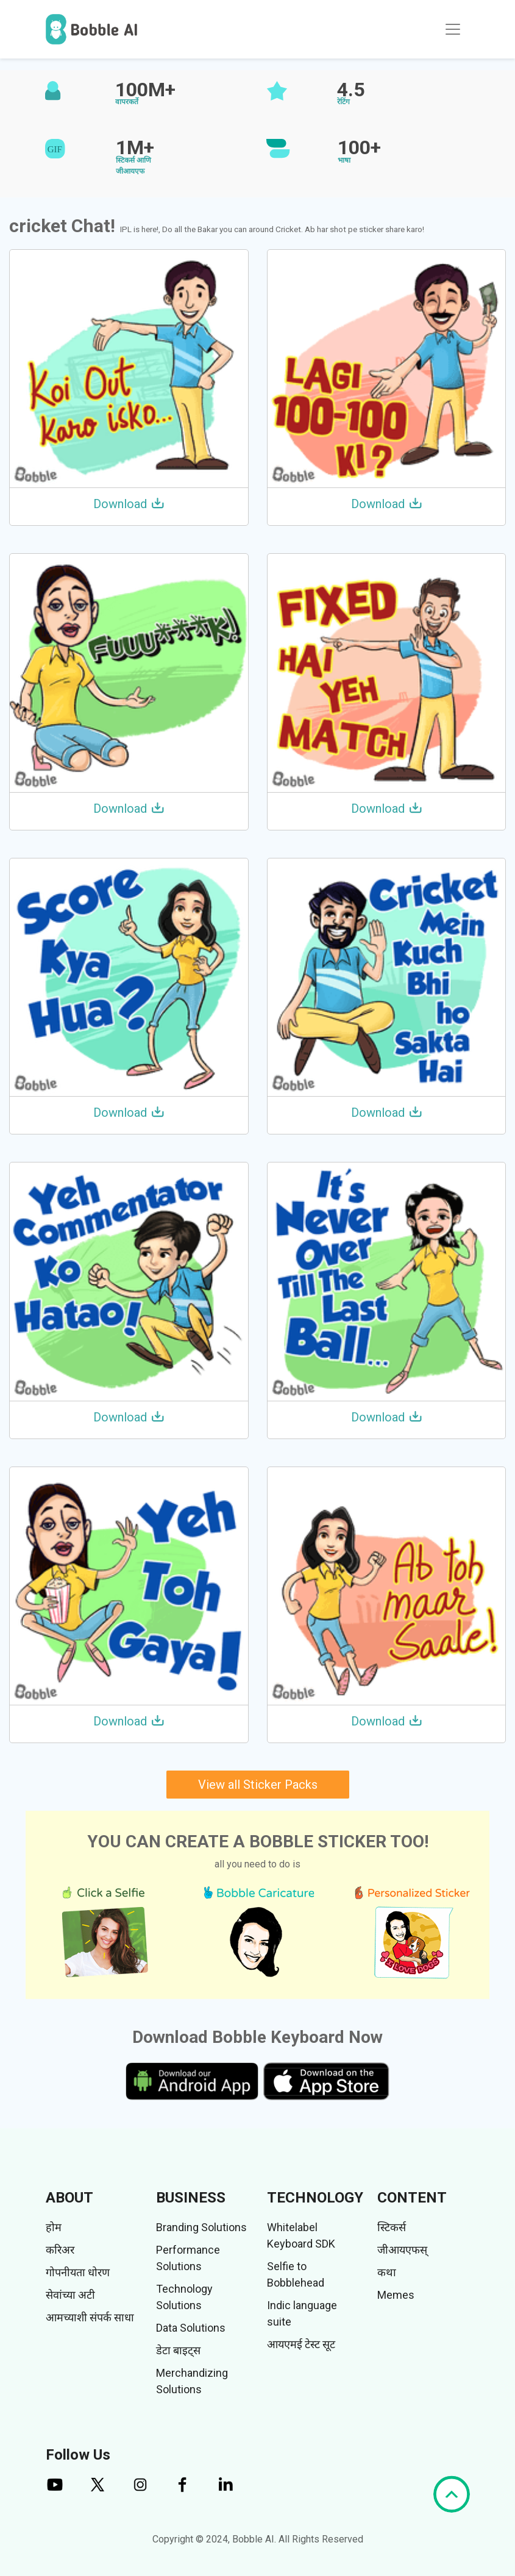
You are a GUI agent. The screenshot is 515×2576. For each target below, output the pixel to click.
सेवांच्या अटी (70, 2294)
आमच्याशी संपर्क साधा (90, 2317)
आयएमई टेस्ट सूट (301, 2344)
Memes (395, 2294)
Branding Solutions (201, 2227)
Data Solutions (191, 2327)
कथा (386, 2272)
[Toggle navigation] (453, 29)
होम (54, 2227)
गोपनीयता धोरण (78, 2272)
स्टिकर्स (391, 2227)
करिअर (60, 2249)
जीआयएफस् (402, 2249)
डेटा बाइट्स (178, 2350)
